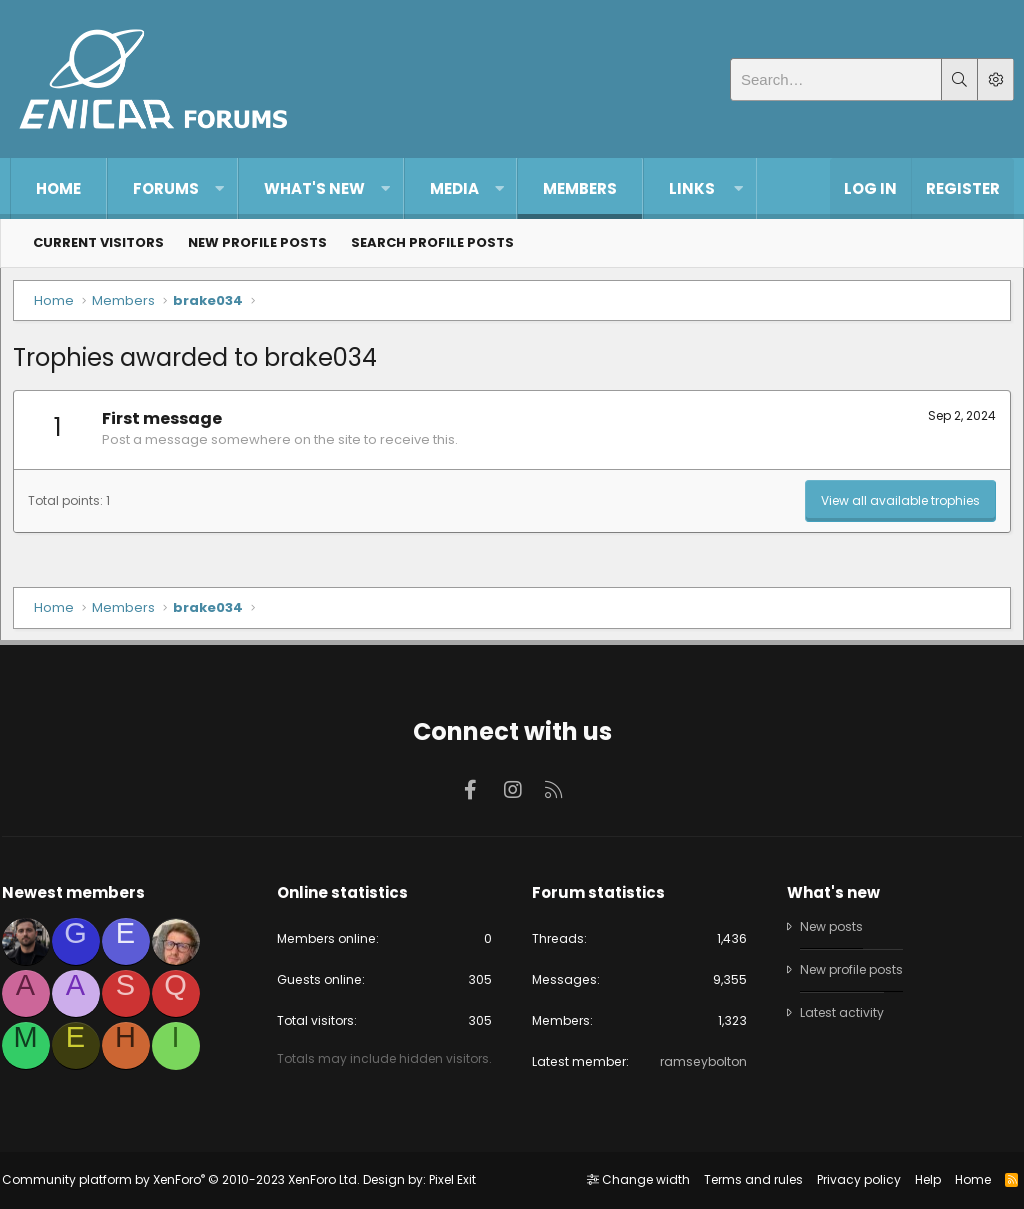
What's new (314, 188)
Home (58, 188)
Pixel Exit (460, 1179)
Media (454, 188)
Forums (166, 188)
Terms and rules (744, 1179)
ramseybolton (697, 1049)
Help (919, 1179)
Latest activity (839, 998)
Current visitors (98, 242)
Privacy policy (850, 1179)
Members (580, 188)
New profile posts (257, 242)
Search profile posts (432, 242)
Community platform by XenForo (189, 1179)
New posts (830, 911)
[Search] (836, 79)
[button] (219, 188)
